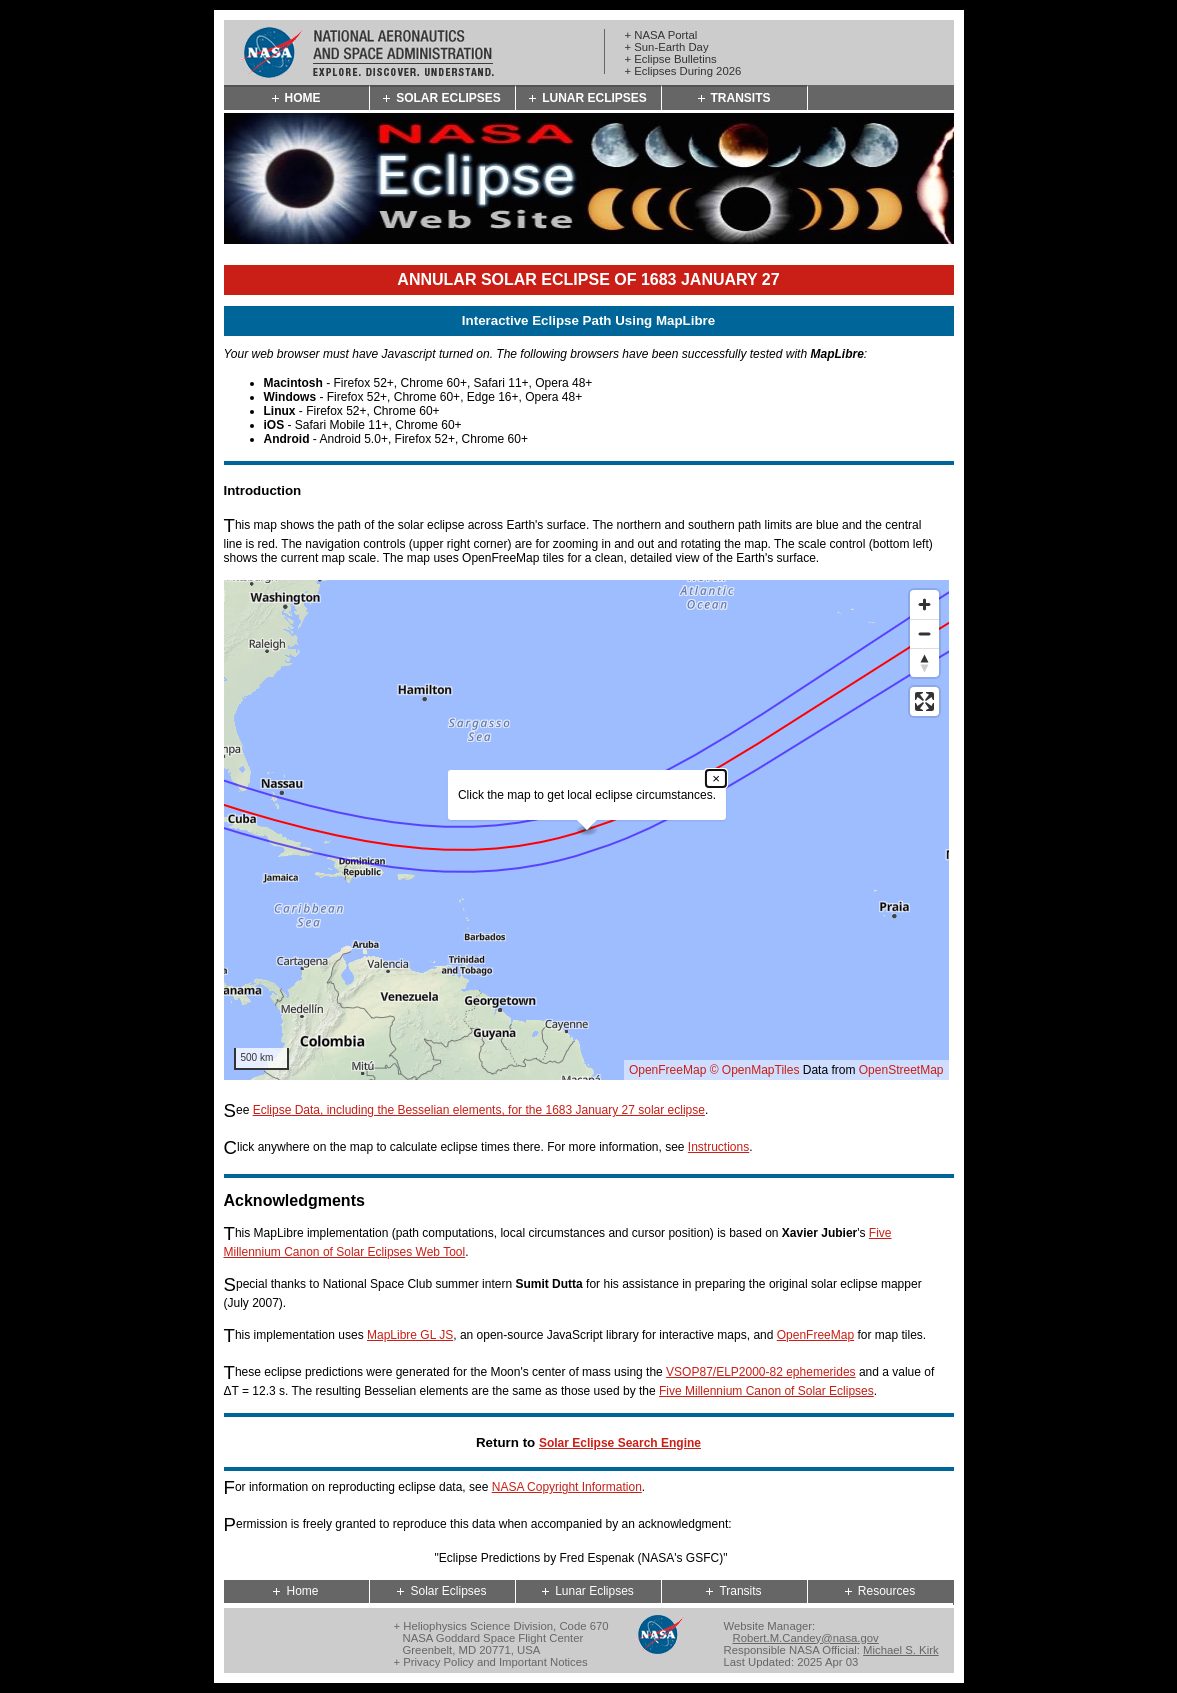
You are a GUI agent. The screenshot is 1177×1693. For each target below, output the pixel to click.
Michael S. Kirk (901, 1650)
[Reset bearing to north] (924, 662)
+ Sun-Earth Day (667, 47)
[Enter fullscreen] (924, 701)
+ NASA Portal (661, 35)
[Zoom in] (924, 604)
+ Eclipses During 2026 (683, 71)
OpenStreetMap (901, 1070)
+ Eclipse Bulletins (671, 59)
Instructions (718, 1147)
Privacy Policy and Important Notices (495, 1662)
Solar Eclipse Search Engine (620, 1443)
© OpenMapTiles (755, 1070)
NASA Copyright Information (567, 1487)
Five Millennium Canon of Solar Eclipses (766, 1391)
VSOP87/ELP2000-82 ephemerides (760, 1372)
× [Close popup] (716, 778)
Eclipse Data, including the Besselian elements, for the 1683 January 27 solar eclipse (479, 1110)
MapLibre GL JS (410, 1335)
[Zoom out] (924, 633)
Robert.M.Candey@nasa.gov (806, 1638)
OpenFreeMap (667, 1070)
